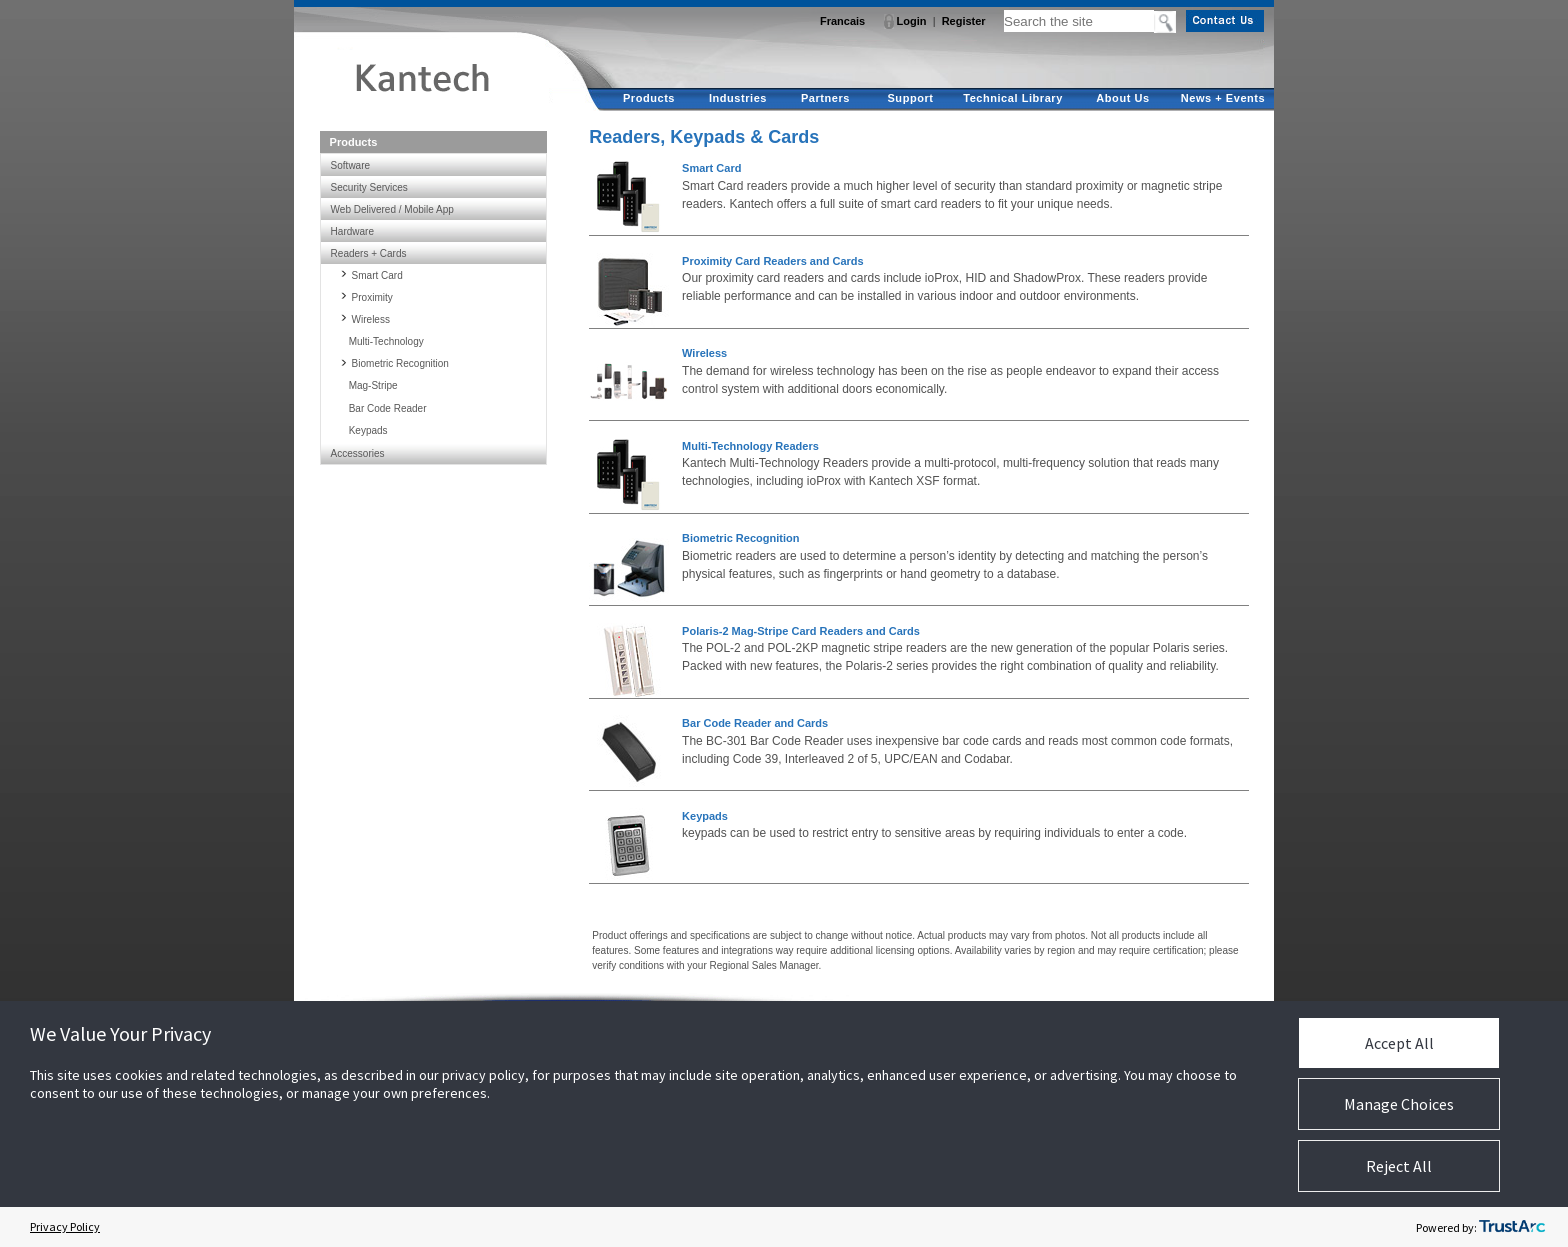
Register (964, 21)
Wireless (704, 353)
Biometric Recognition (740, 538)
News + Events (1223, 98)
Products (649, 98)
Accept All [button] (1399, 1043)
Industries (738, 98)
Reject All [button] (1399, 1166)
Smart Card (711, 168)
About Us (1122, 98)
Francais (842, 21)
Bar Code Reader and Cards (755, 723)
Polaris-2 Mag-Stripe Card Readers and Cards (801, 631)
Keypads (705, 816)
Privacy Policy (65, 1226)
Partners (825, 98)
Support (910, 98)
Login (912, 21)
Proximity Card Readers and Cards (773, 261)
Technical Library (1013, 98)
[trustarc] (1512, 1227)
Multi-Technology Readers (750, 446)
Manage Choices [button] (1399, 1104)
